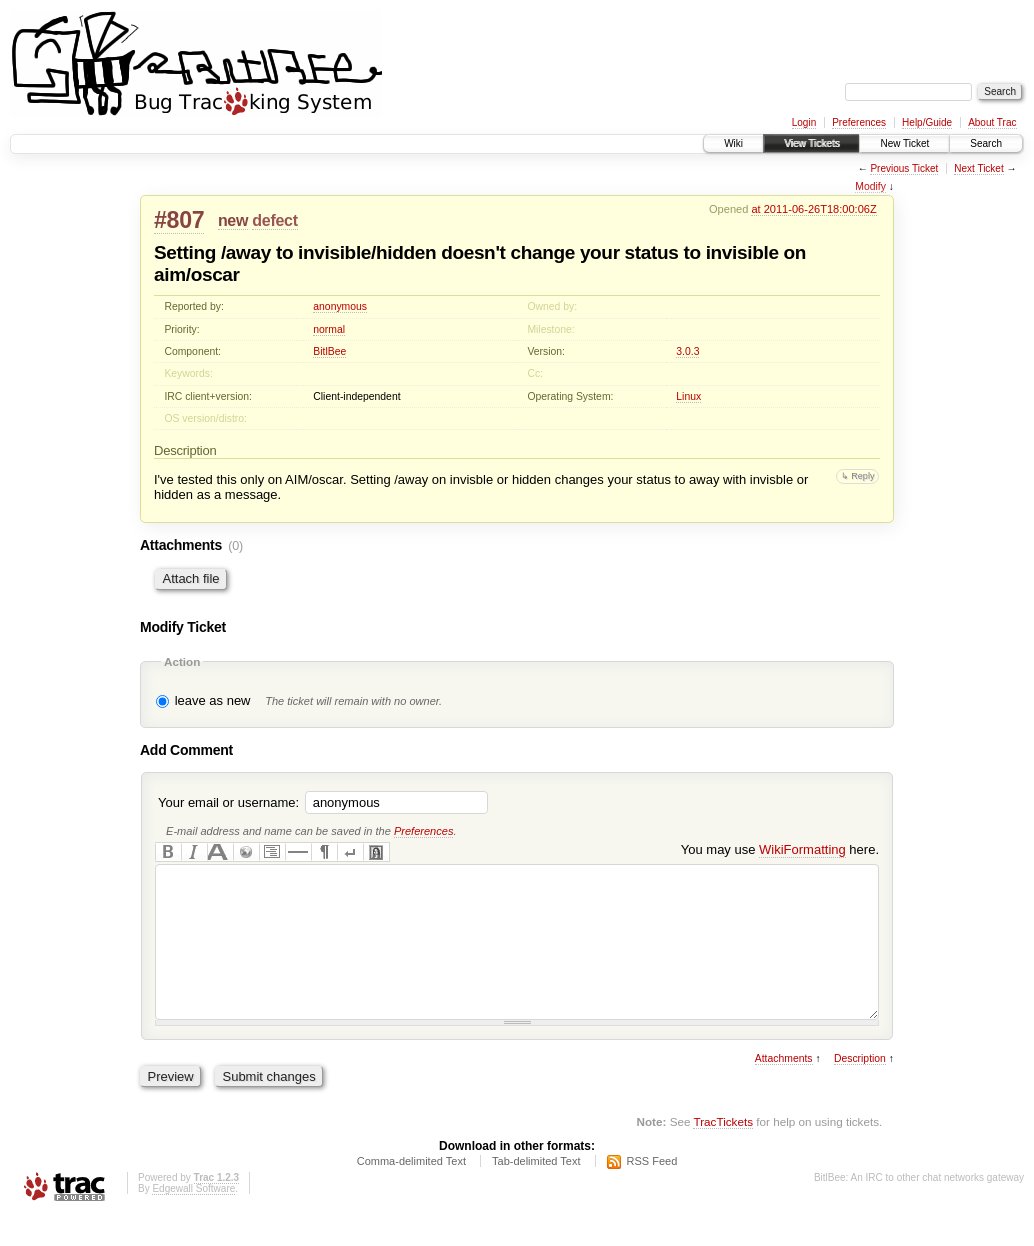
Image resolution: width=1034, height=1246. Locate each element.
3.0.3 (687, 351)
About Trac (992, 122)
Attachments (784, 1088)
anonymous (340, 306)
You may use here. (780, 849)
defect (274, 220)
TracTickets (723, 1151)
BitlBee (329, 351)
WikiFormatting (802, 849)
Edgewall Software (193, 1218)
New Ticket (904, 143)
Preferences (859, 122)
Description (860, 1088)
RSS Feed (652, 1191)
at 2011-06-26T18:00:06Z (813, 209)
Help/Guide (927, 122)
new (233, 220)
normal (329, 329)
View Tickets (811, 143)
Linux (688, 396)
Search (986, 143)
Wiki (733, 143)
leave (190, 700)
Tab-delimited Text (536, 1191)
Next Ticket (978, 168)
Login (804, 122)
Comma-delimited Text (411, 1191)
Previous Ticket (904, 168)
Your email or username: (228, 802)
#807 (179, 220)
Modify (870, 186)
